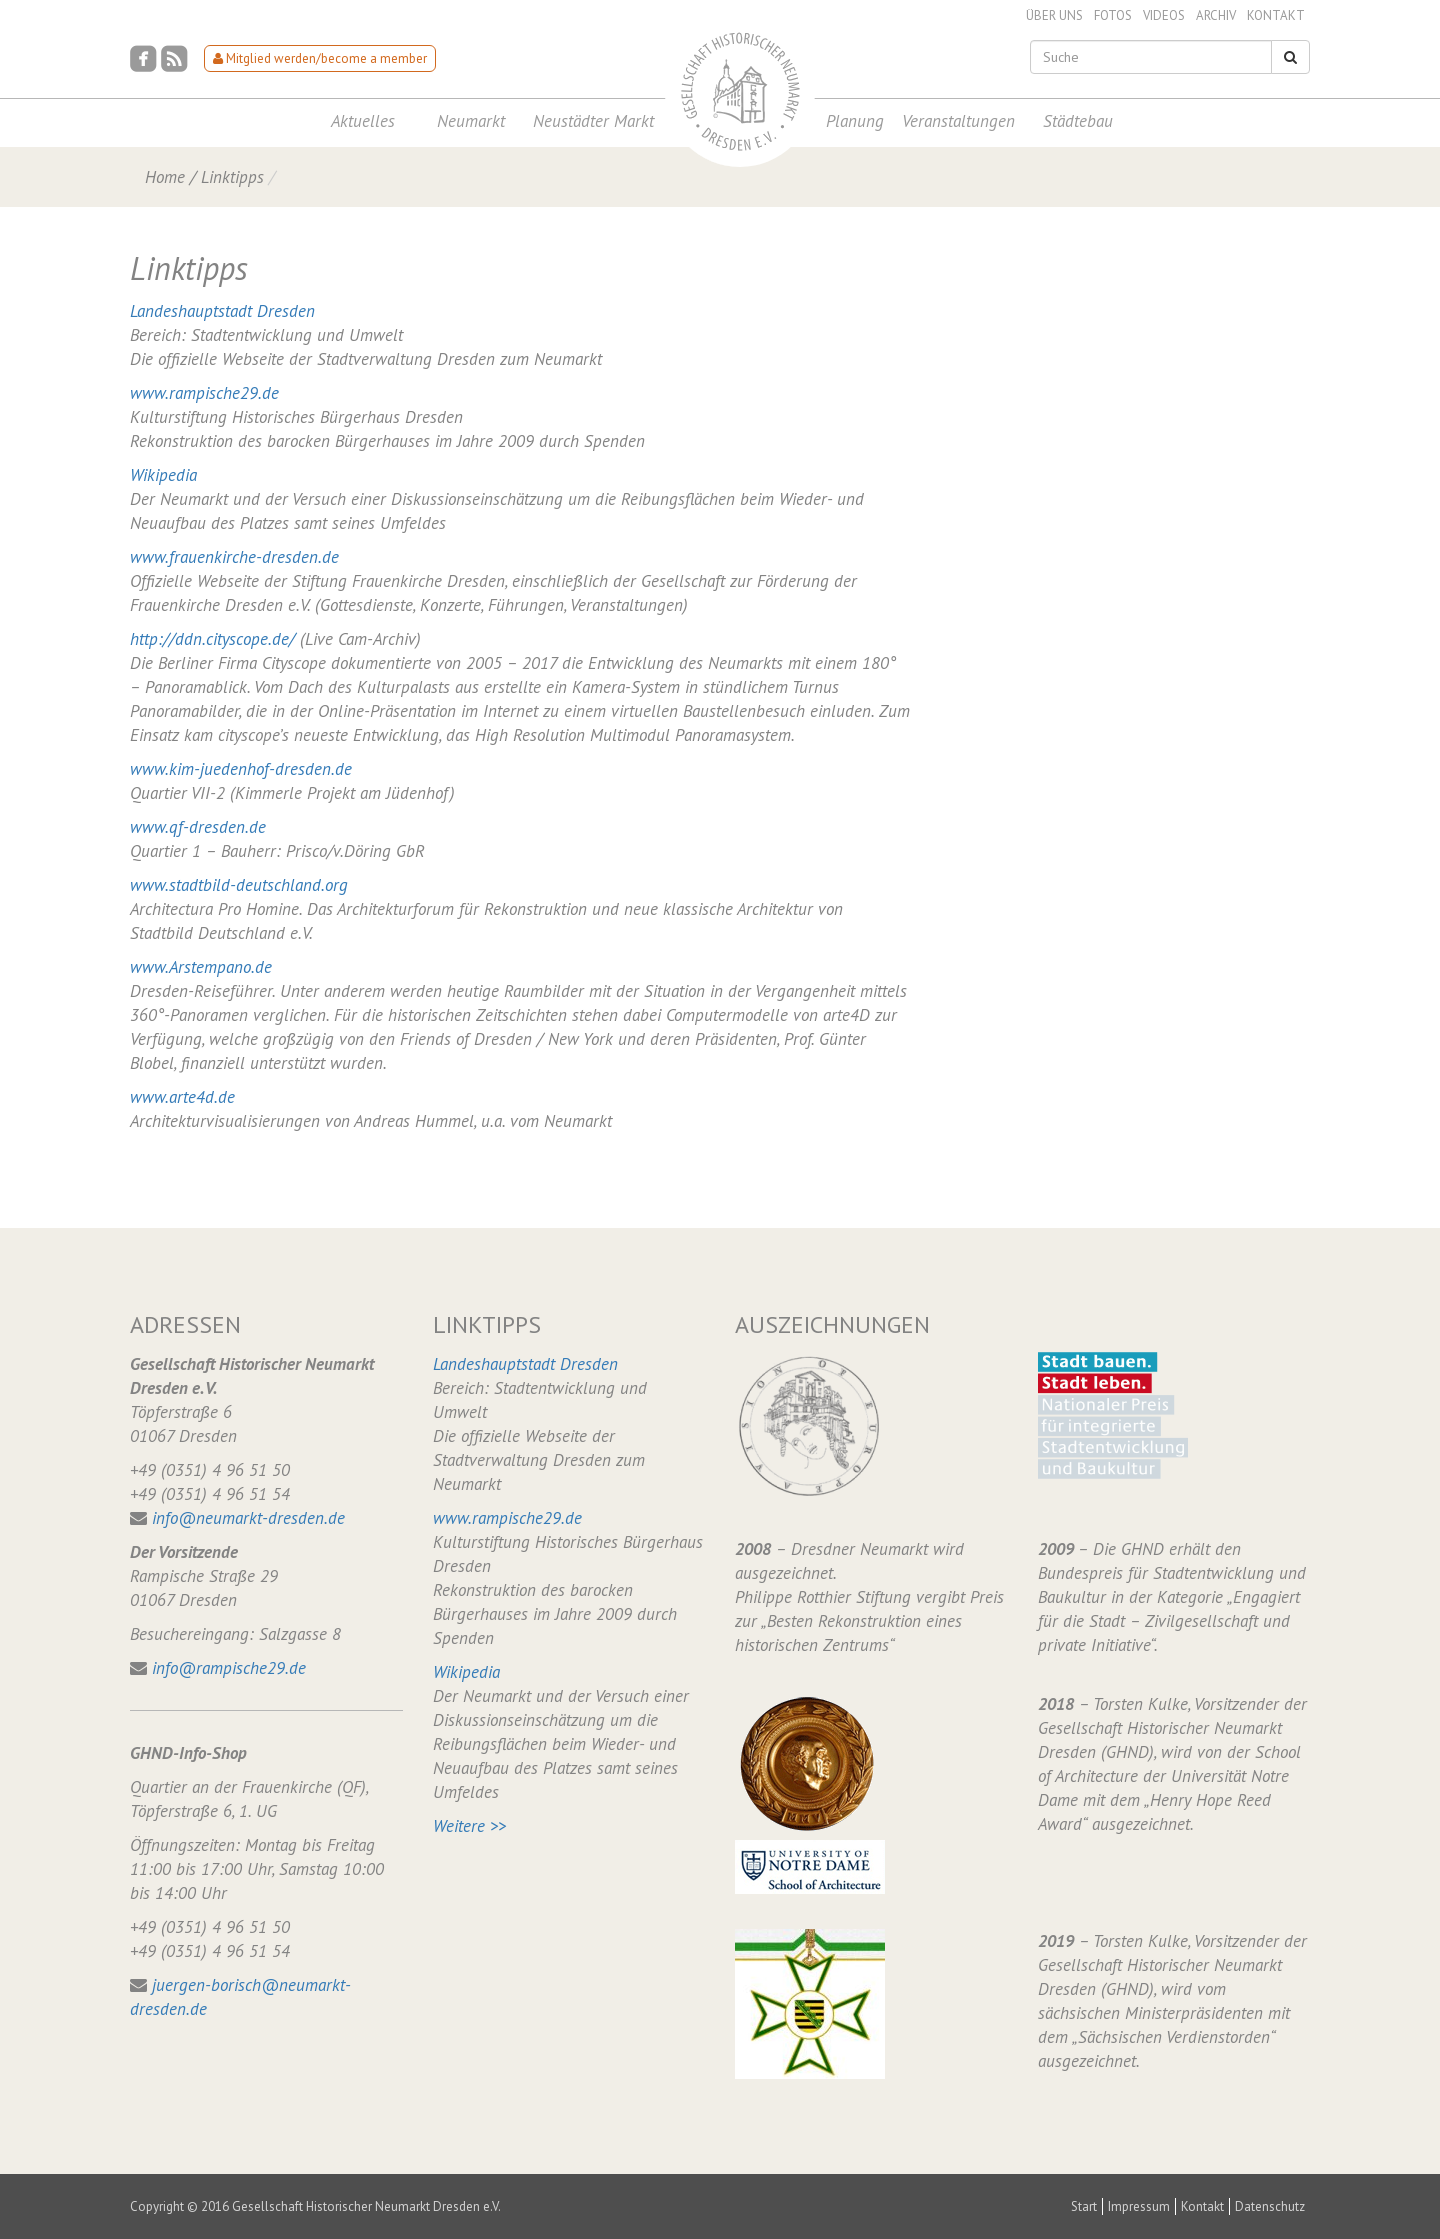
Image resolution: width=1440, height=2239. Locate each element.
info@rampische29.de (229, 1668)
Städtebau (1078, 121)
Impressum (1139, 2206)
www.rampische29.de (204, 393)
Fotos (1113, 15)
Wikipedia (163, 475)
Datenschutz (1270, 2206)
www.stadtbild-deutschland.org (239, 885)
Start (1084, 2206)
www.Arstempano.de (201, 967)
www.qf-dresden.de (198, 827)
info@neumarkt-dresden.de (248, 1518)
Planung (855, 121)
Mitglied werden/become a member (320, 58)
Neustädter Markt (593, 121)
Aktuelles (363, 121)
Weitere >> (469, 1826)
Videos (1164, 15)
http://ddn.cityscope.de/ (212, 639)
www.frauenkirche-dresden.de (234, 557)
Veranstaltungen (958, 121)
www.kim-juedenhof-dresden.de (241, 769)
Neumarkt (471, 121)
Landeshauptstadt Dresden (222, 311)
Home (165, 177)
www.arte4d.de (182, 1097)
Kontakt (1276, 15)
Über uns (1054, 15)
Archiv (1216, 15)
